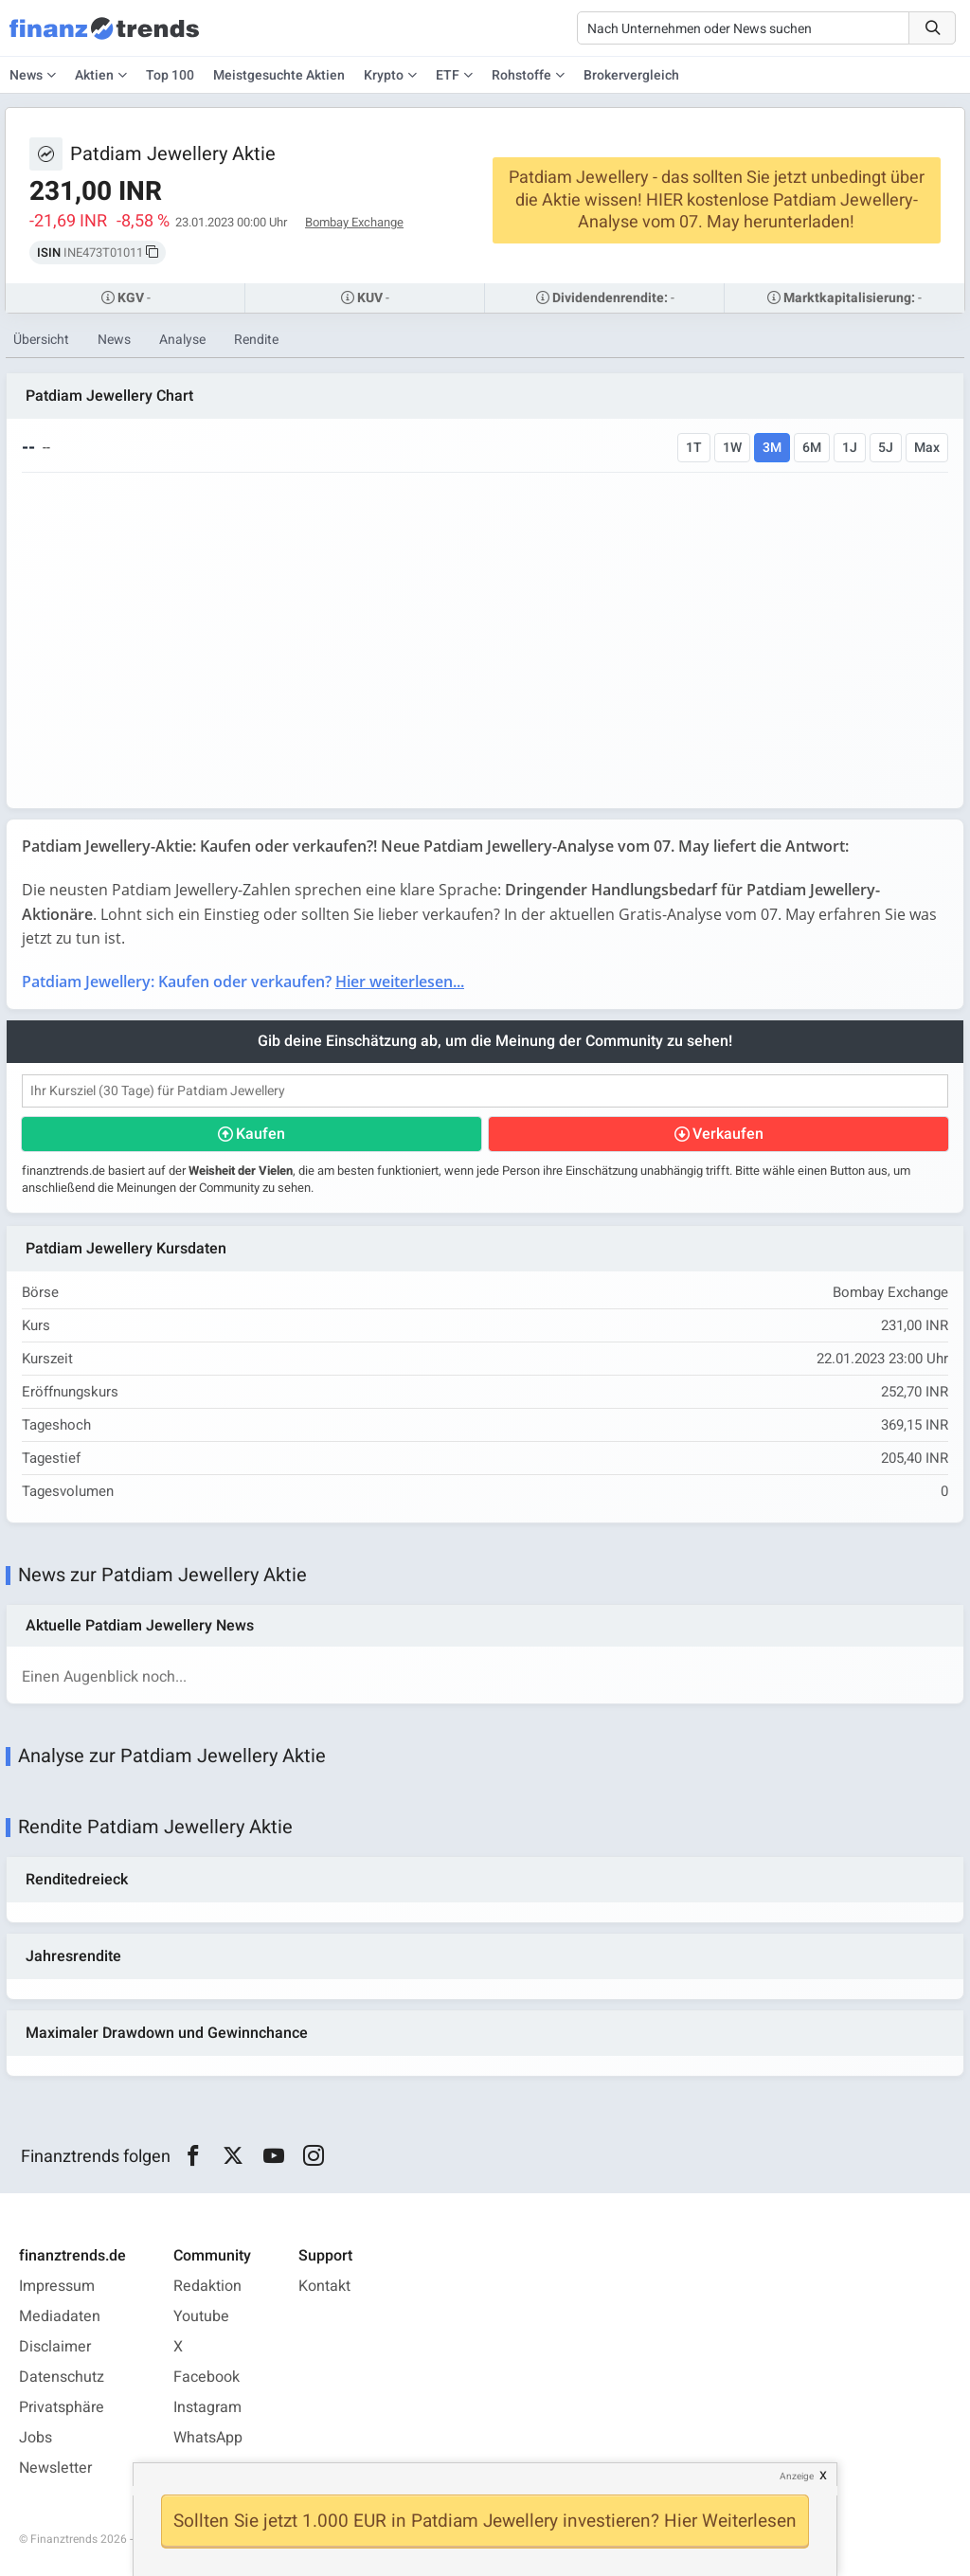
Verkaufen (727, 1134)
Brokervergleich (631, 75)
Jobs (35, 2437)
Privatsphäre (61, 2407)
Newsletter (55, 2468)
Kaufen (260, 1134)
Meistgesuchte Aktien (279, 75)
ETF (447, 75)
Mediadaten (59, 2316)
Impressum (57, 2286)
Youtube (201, 2316)
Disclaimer (55, 2346)
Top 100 (170, 75)
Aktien (94, 75)
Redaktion (207, 2286)
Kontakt (324, 2286)
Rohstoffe (521, 75)
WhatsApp (207, 2437)
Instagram (207, 2407)
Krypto (384, 75)
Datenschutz (61, 2377)
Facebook (206, 2377)
